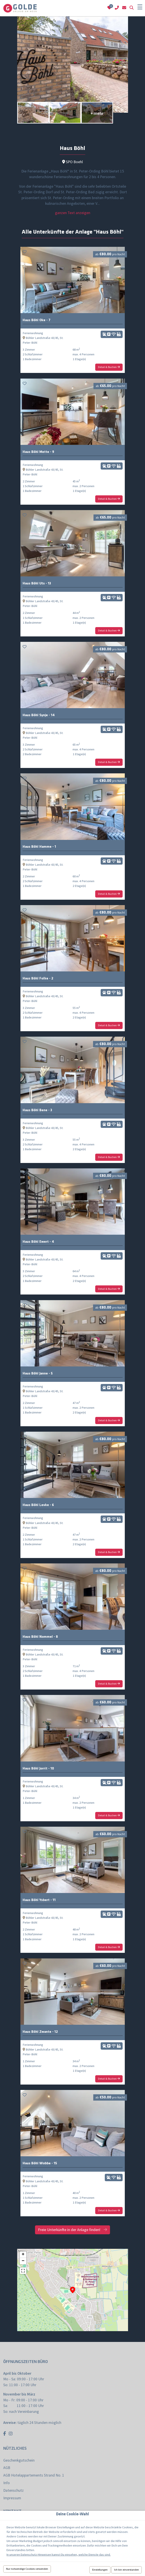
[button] (73, 2290)
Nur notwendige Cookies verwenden (27, 2568)
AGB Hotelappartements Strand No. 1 (33, 2475)
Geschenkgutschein (19, 2460)
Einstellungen (100, 2569)
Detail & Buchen (109, 367)
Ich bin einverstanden (126, 2569)
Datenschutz (13, 2490)
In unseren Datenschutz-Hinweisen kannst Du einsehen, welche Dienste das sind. (59, 2554)
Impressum (12, 2498)
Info (6, 2482)
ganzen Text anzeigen (72, 212)
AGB (6, 2467)
